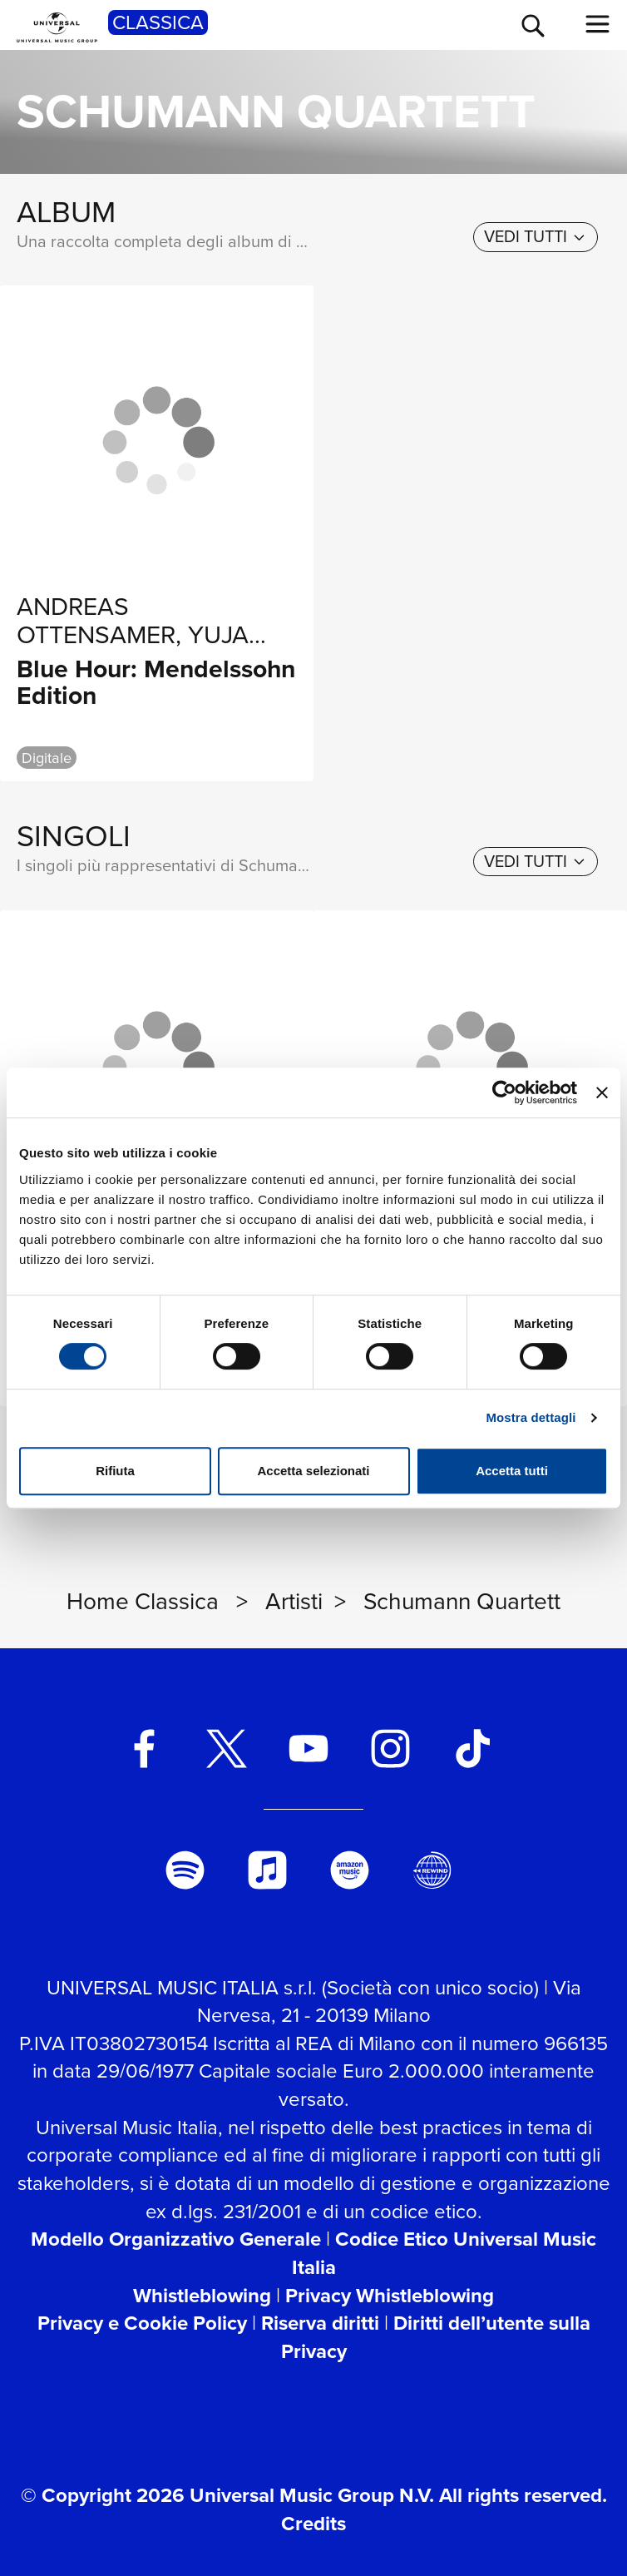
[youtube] (309, 1748)
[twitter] (226, 1748)
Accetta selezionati (313, 1471)
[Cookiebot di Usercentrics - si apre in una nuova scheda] (504, 1092)
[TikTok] (472, 1748)
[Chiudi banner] (602, 1092)
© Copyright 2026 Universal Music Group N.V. (227, 2495)
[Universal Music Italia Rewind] (432, 1870)
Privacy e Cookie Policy (142, 2323)
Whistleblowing (202, 2296)
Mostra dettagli (530, 1417)
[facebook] (144, 1748)
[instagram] (390, 1748)
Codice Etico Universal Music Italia (444, 2253)
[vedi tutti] (535, 237)
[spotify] (185, 1870)
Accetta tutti (512, 1471)
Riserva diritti (320, 2323)
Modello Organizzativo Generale (176, 2239)
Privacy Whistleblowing (389, 2296)
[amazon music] (349, 1870)
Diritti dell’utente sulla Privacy (435, 2337)
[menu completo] (598, 24)
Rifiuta (115, 1471)
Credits (313, 2524)
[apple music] (267, 1870)
